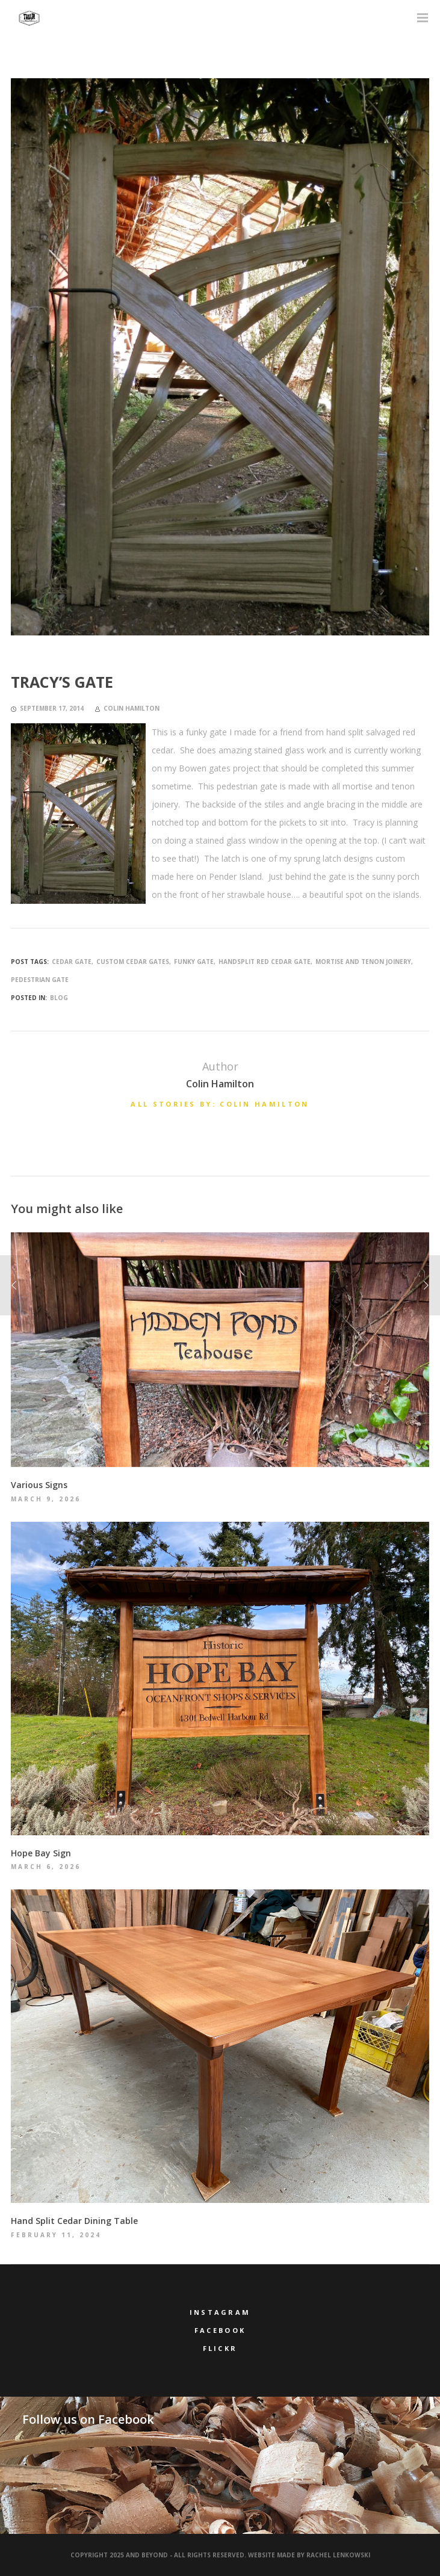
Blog (59, 997)
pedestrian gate (40, 979)
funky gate (194, 961)
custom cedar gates (132, 961)
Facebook (220, 2330)
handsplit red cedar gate (264, 961)
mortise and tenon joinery (363, 961)
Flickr (220, 2348)
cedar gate (71, 961)
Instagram (220, 2312)
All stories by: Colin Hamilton (220, 1103)
